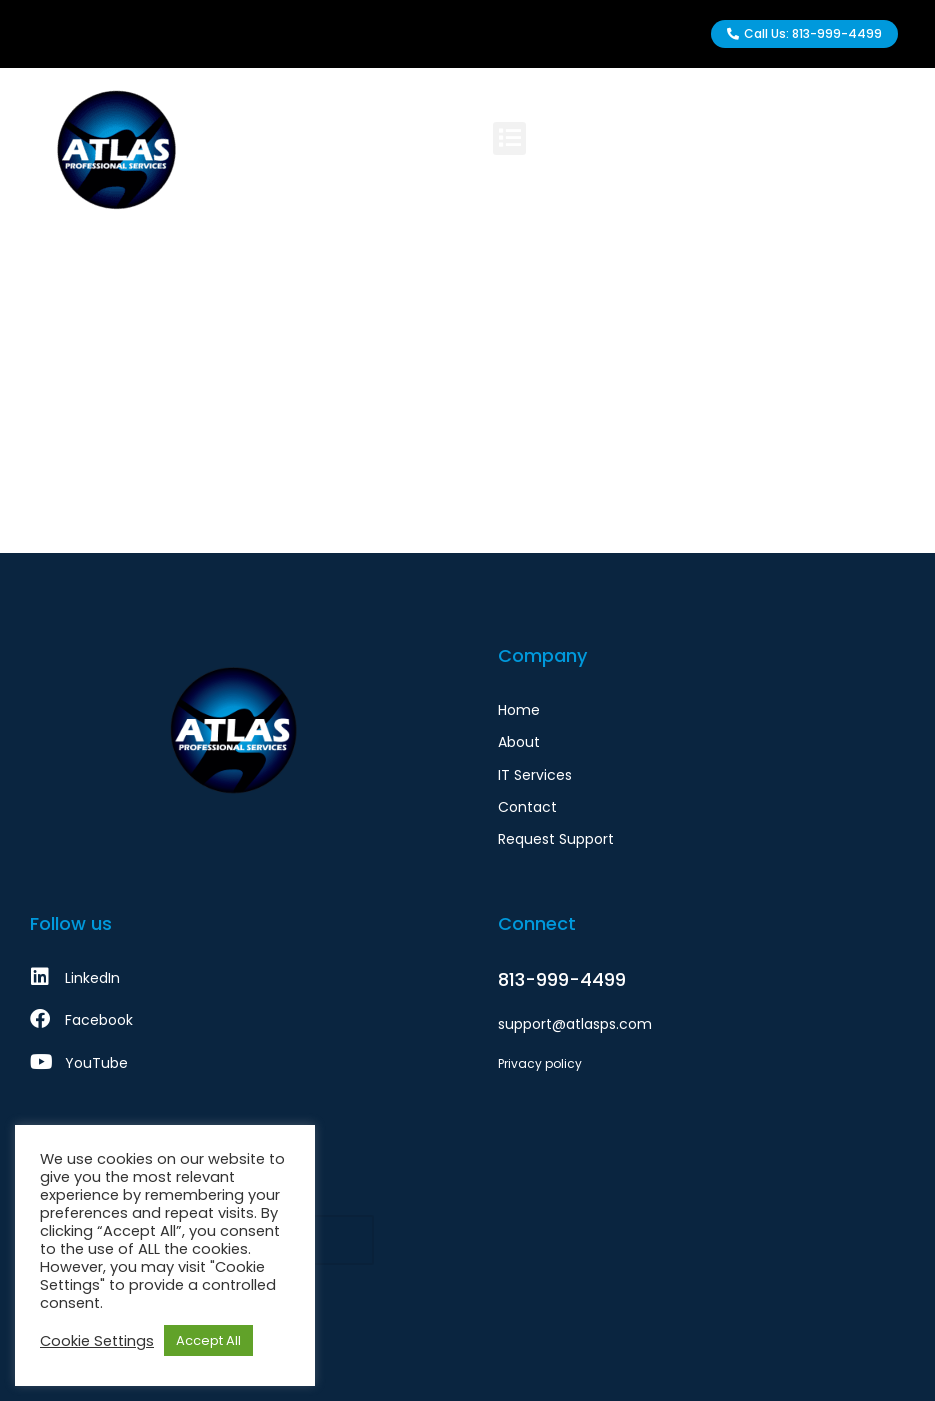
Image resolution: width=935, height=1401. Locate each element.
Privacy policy (540, 1063)
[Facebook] (234, 1020)
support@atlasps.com (575, 1024)
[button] (513, 138)
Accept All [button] (208, 1340)
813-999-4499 (562, 979)
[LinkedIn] (234, 978)
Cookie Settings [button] (97, 1341)
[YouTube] (234, 1063)
